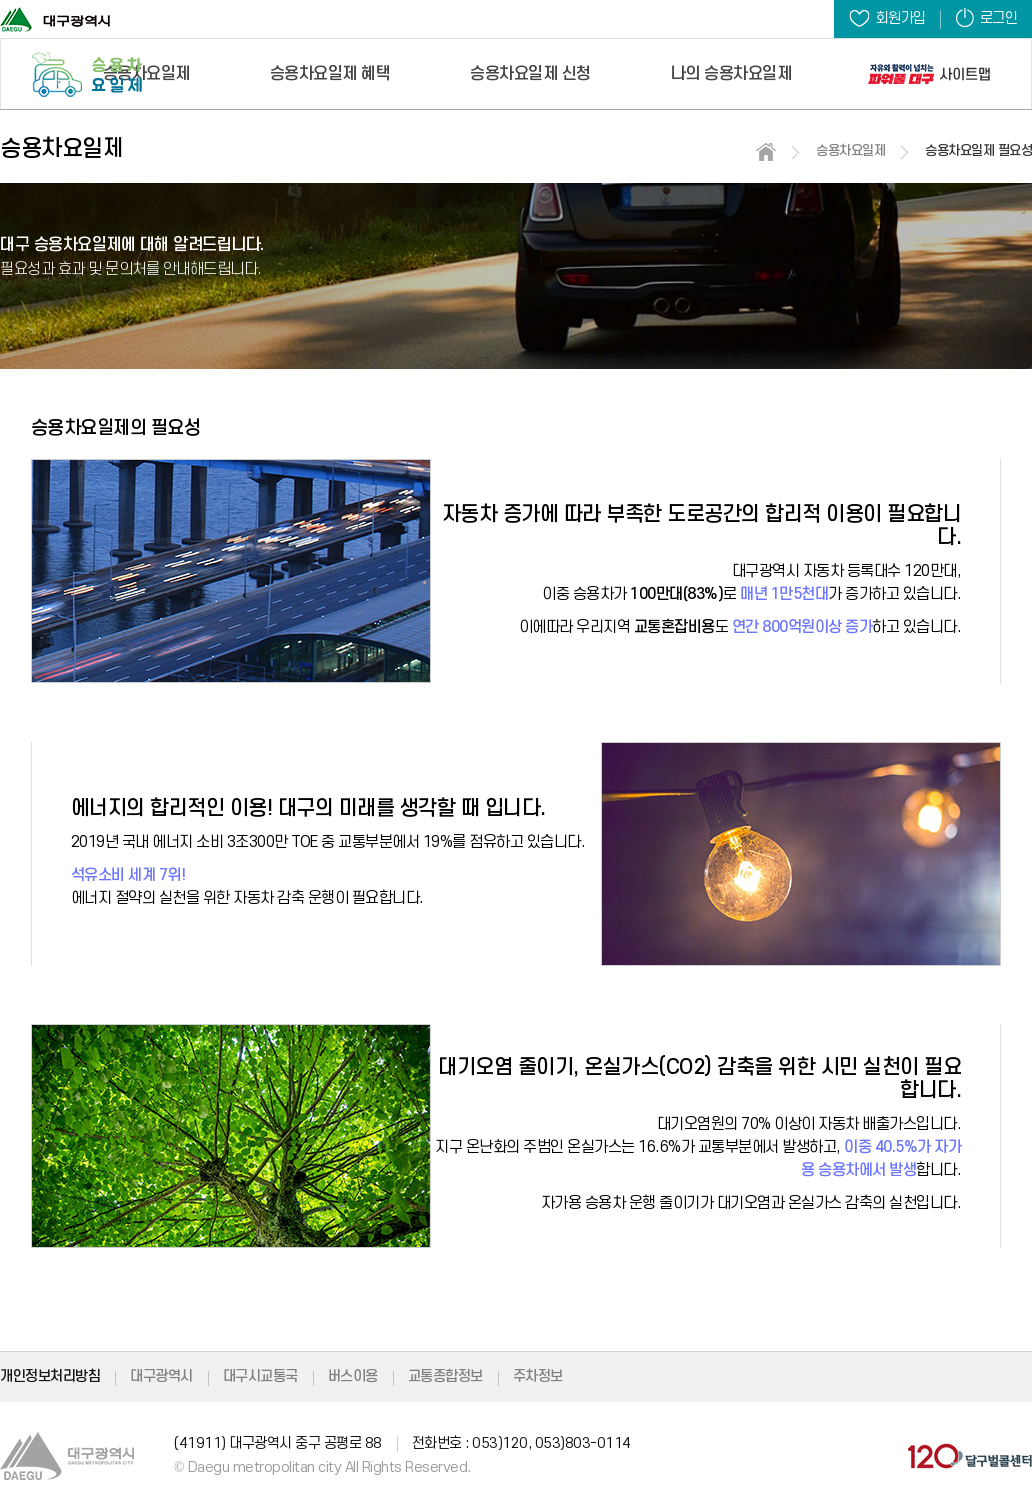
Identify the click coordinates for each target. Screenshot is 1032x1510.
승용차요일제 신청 (530, 74)
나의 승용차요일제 (731, 74)
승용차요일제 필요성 (978, 150)
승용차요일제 (146, 74)
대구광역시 (161, 1376)
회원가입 (887, 18)
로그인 (987, 17)
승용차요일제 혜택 (330, 74)
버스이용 (353, 1376)
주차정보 (538, 1376)
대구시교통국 (260, 1376)
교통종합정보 (445, 1376)
